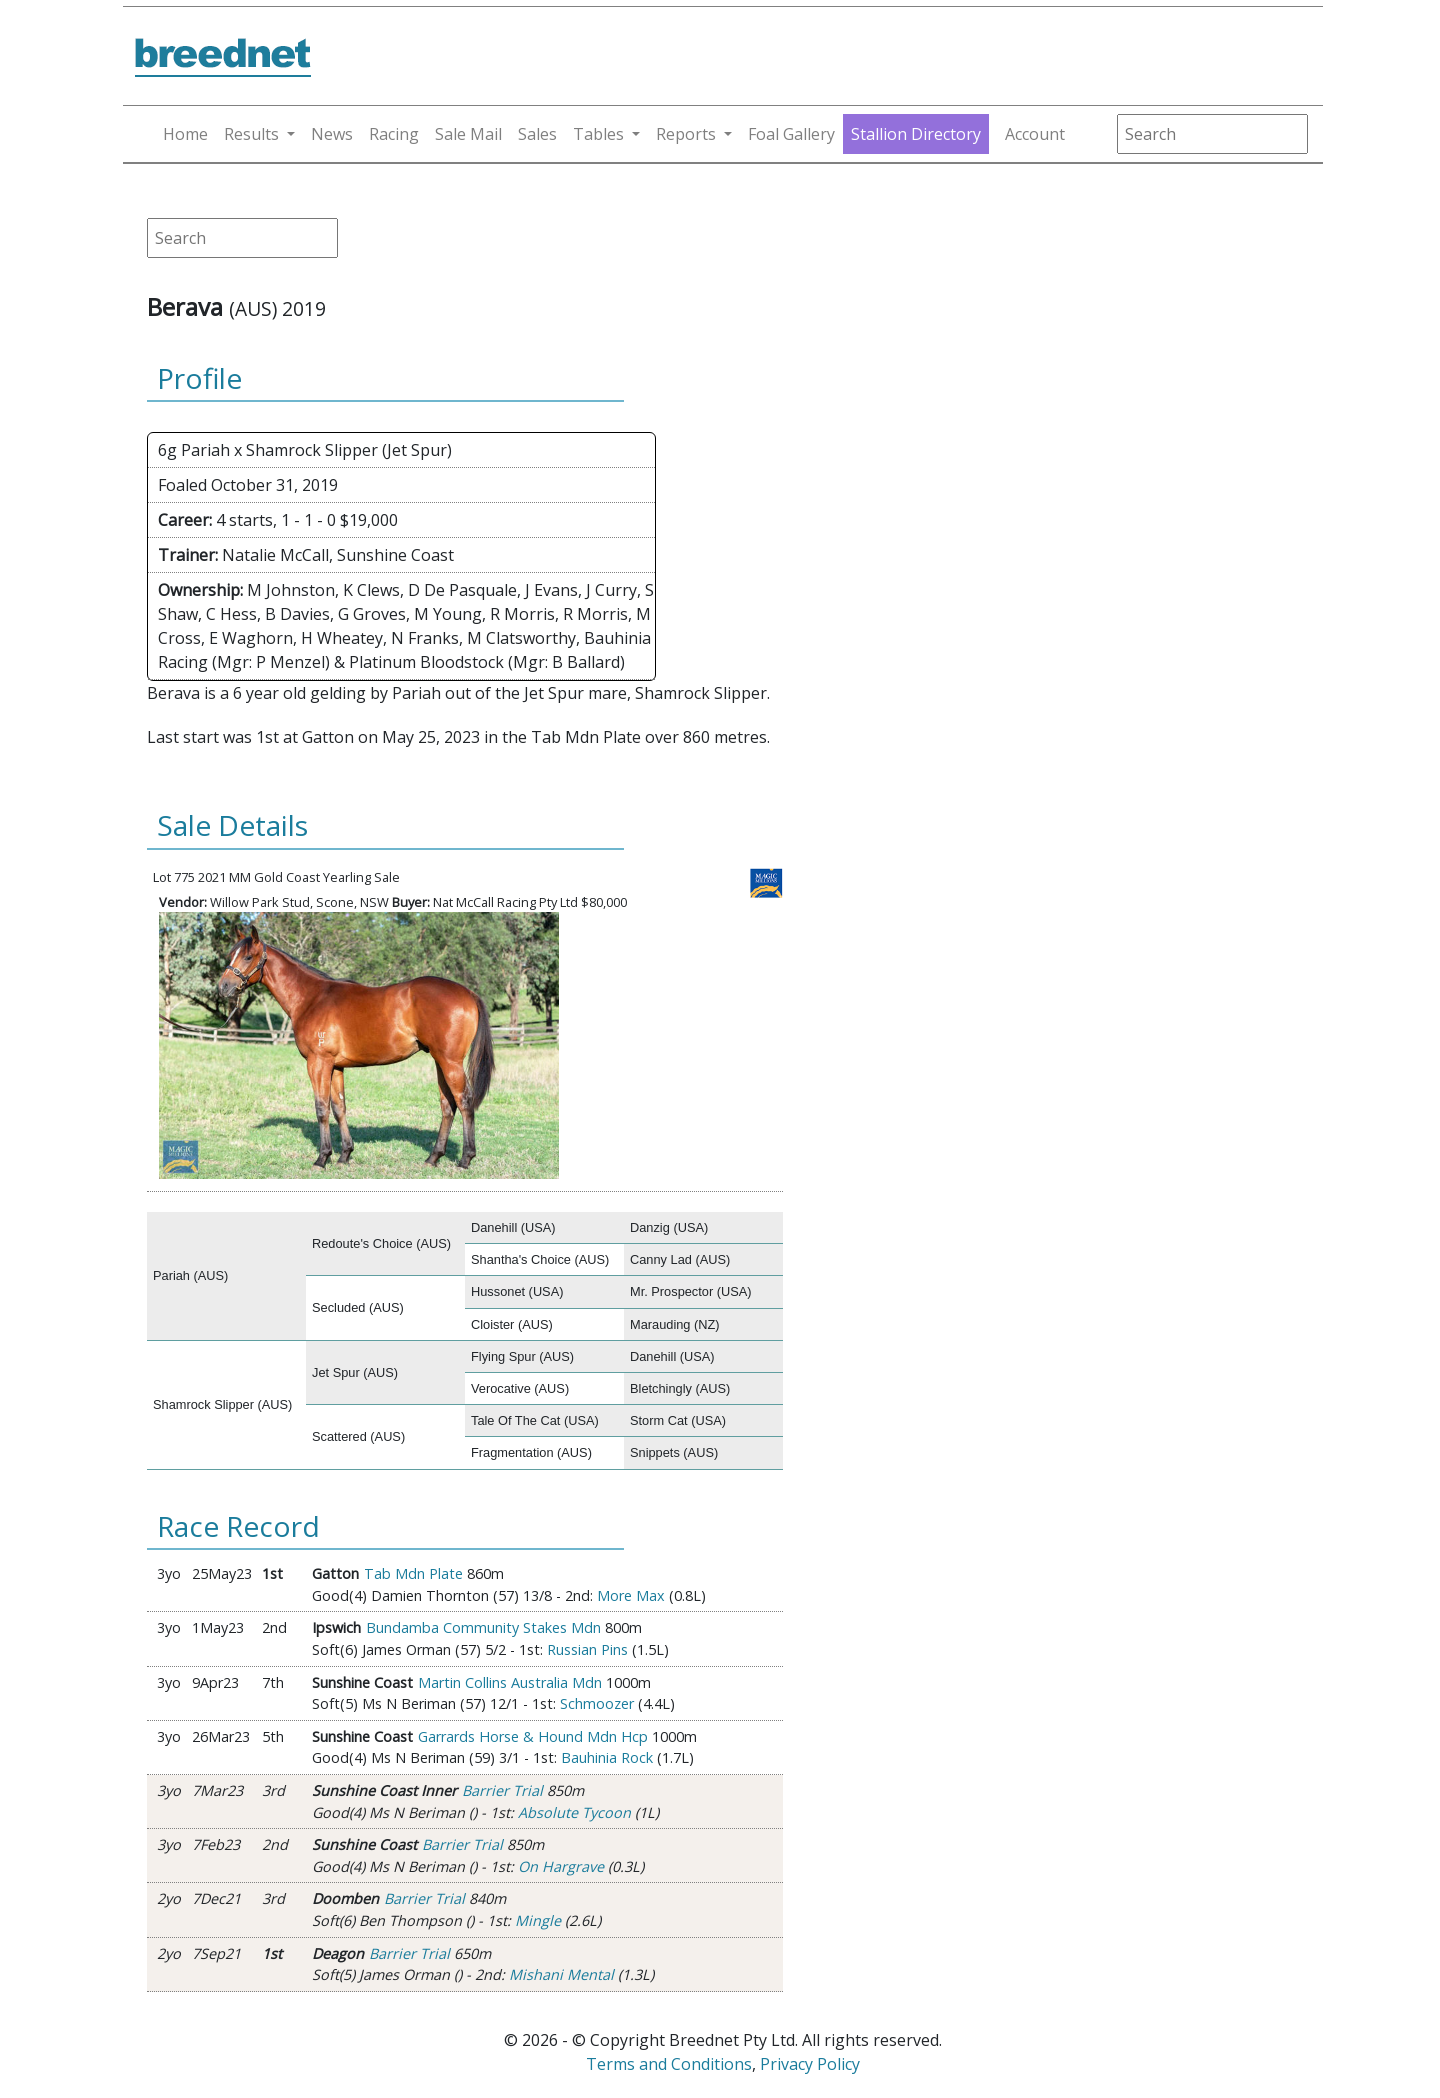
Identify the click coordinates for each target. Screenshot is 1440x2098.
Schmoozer (597, 1703)
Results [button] (251, 134)
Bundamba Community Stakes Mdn (483, 1627)
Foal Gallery (791, 134)
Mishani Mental (561, 1974)
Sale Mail (468, 134)
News (332, 134)
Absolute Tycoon (574, 1812)
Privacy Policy (810, 2064)
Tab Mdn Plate (413, 1573)
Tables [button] (598, 134)
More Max (631, 1595)
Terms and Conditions (669, 2064)
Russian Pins (587, 1649)
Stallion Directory (916, 134)
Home (185, 134)
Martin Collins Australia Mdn (510, 1682)
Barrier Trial (502, 1790)
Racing (394, 134)
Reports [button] (686, 134)
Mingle (538, 1920)
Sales (537, 134)
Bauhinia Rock (607, 1757)
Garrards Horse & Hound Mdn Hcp (533, 1736)
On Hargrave (561, 1866)
